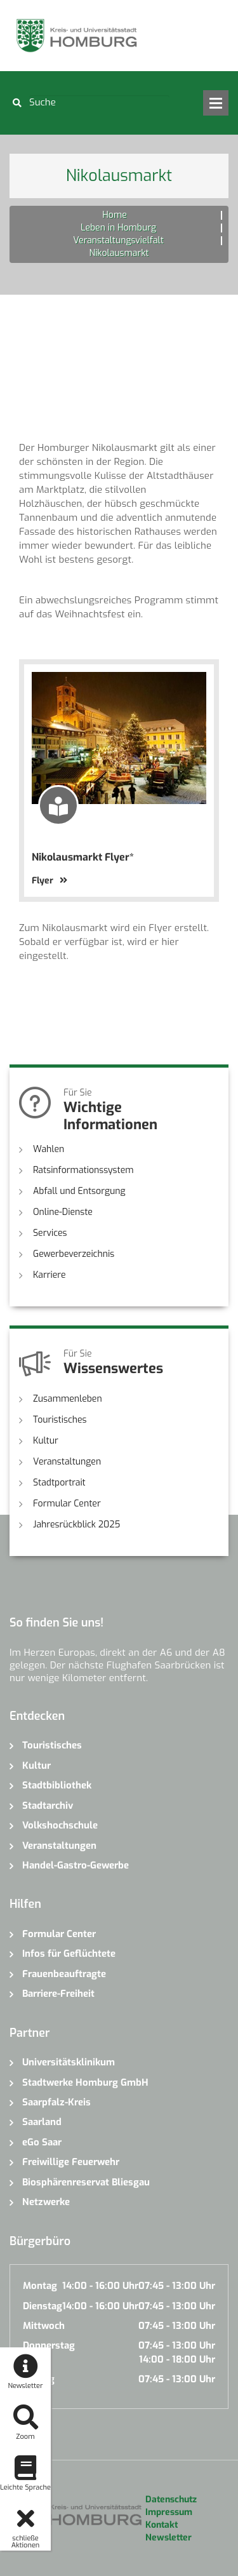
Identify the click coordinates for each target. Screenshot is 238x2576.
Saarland (42, 2122)
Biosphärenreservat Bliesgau (86, 2182)
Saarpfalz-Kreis (56, 2102)
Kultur (45, 1441)
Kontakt (161, 2525)
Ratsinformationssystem (83, 1170)
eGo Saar (42, 2142)
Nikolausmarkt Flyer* (83, 857)
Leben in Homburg (118, 228)
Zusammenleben (67, 1399)
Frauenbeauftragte (64, 1974)
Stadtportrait (59, 1483)
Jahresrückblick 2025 (76, 1525)
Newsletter (168, 2538)
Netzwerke (46, 2202)
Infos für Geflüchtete (69, 1953)
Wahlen (48, 1149)
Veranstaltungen (67, 1462)
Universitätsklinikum (68, 2062)
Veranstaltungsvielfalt (118, 240)
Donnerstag (49, 2345)
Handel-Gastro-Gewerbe (75, 1865)
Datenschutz (171, 2499)
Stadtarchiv (47, 1805)
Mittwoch (44, 2325)
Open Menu (215, 103)
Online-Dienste (63, 1212)
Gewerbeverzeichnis (73, 1254)
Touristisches (60, 1420)
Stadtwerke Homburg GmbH (85, 2082)
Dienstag (42, 2306)
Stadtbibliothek (56, 1785)
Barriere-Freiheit (58, 1993)
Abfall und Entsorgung (79, 1191)
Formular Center (67, 1504)
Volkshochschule (60, 1825)
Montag (40, 2285)
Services (50, 1233)
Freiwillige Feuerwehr (70, 2162)
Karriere (49, 1275)
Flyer (49, 881)
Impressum (168, 2512)
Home (114, 215)
